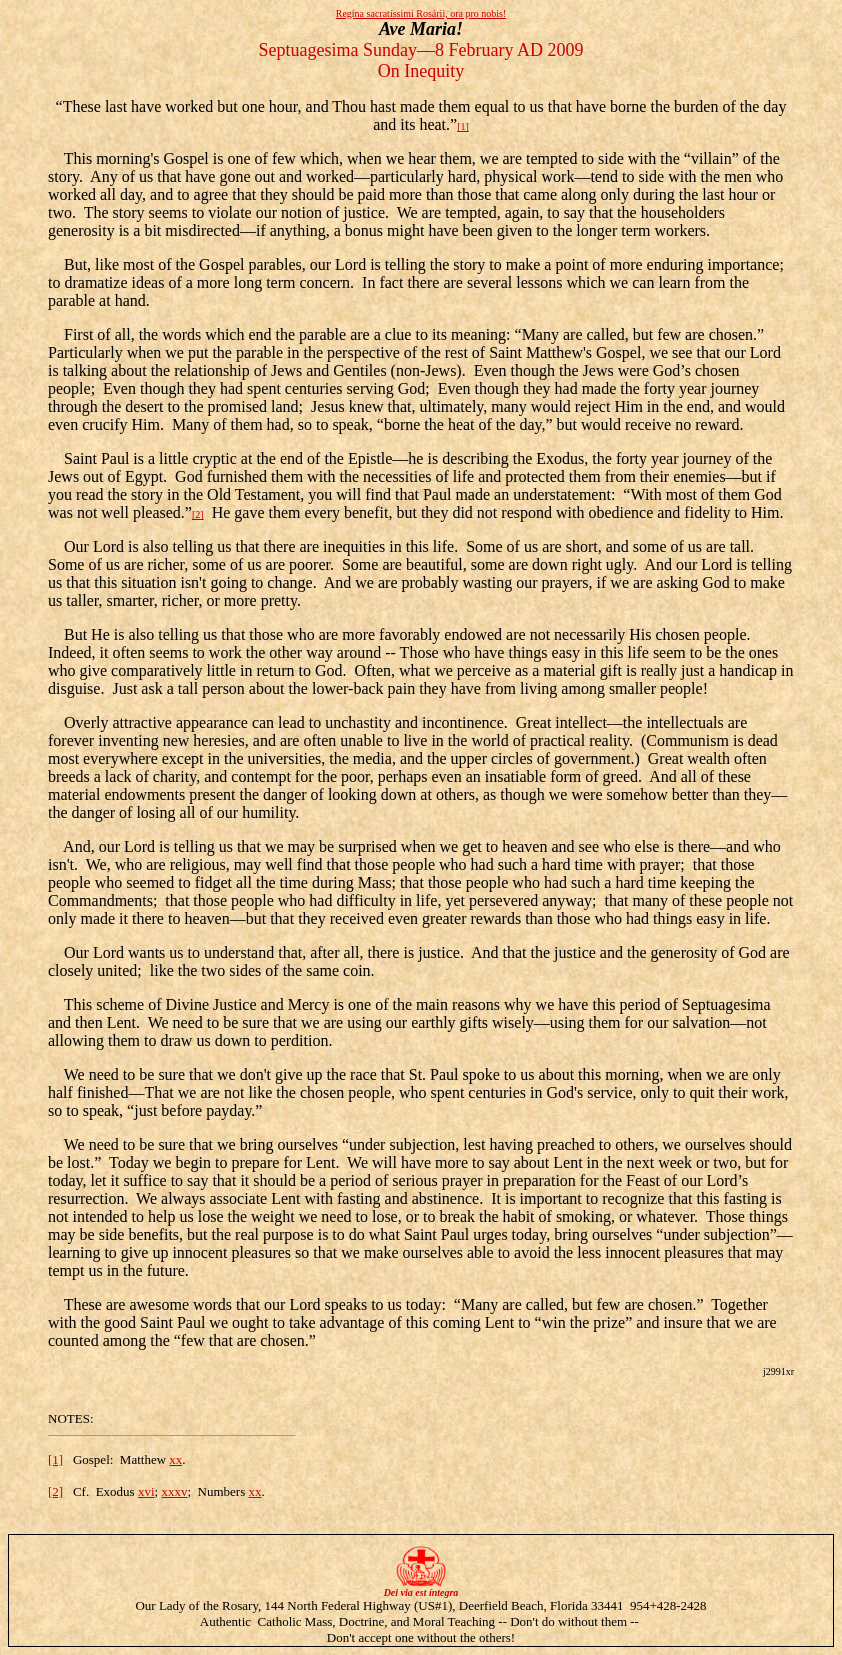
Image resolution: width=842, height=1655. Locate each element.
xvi (146, 1491)
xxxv (174, 1491)
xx (175, 1459)
